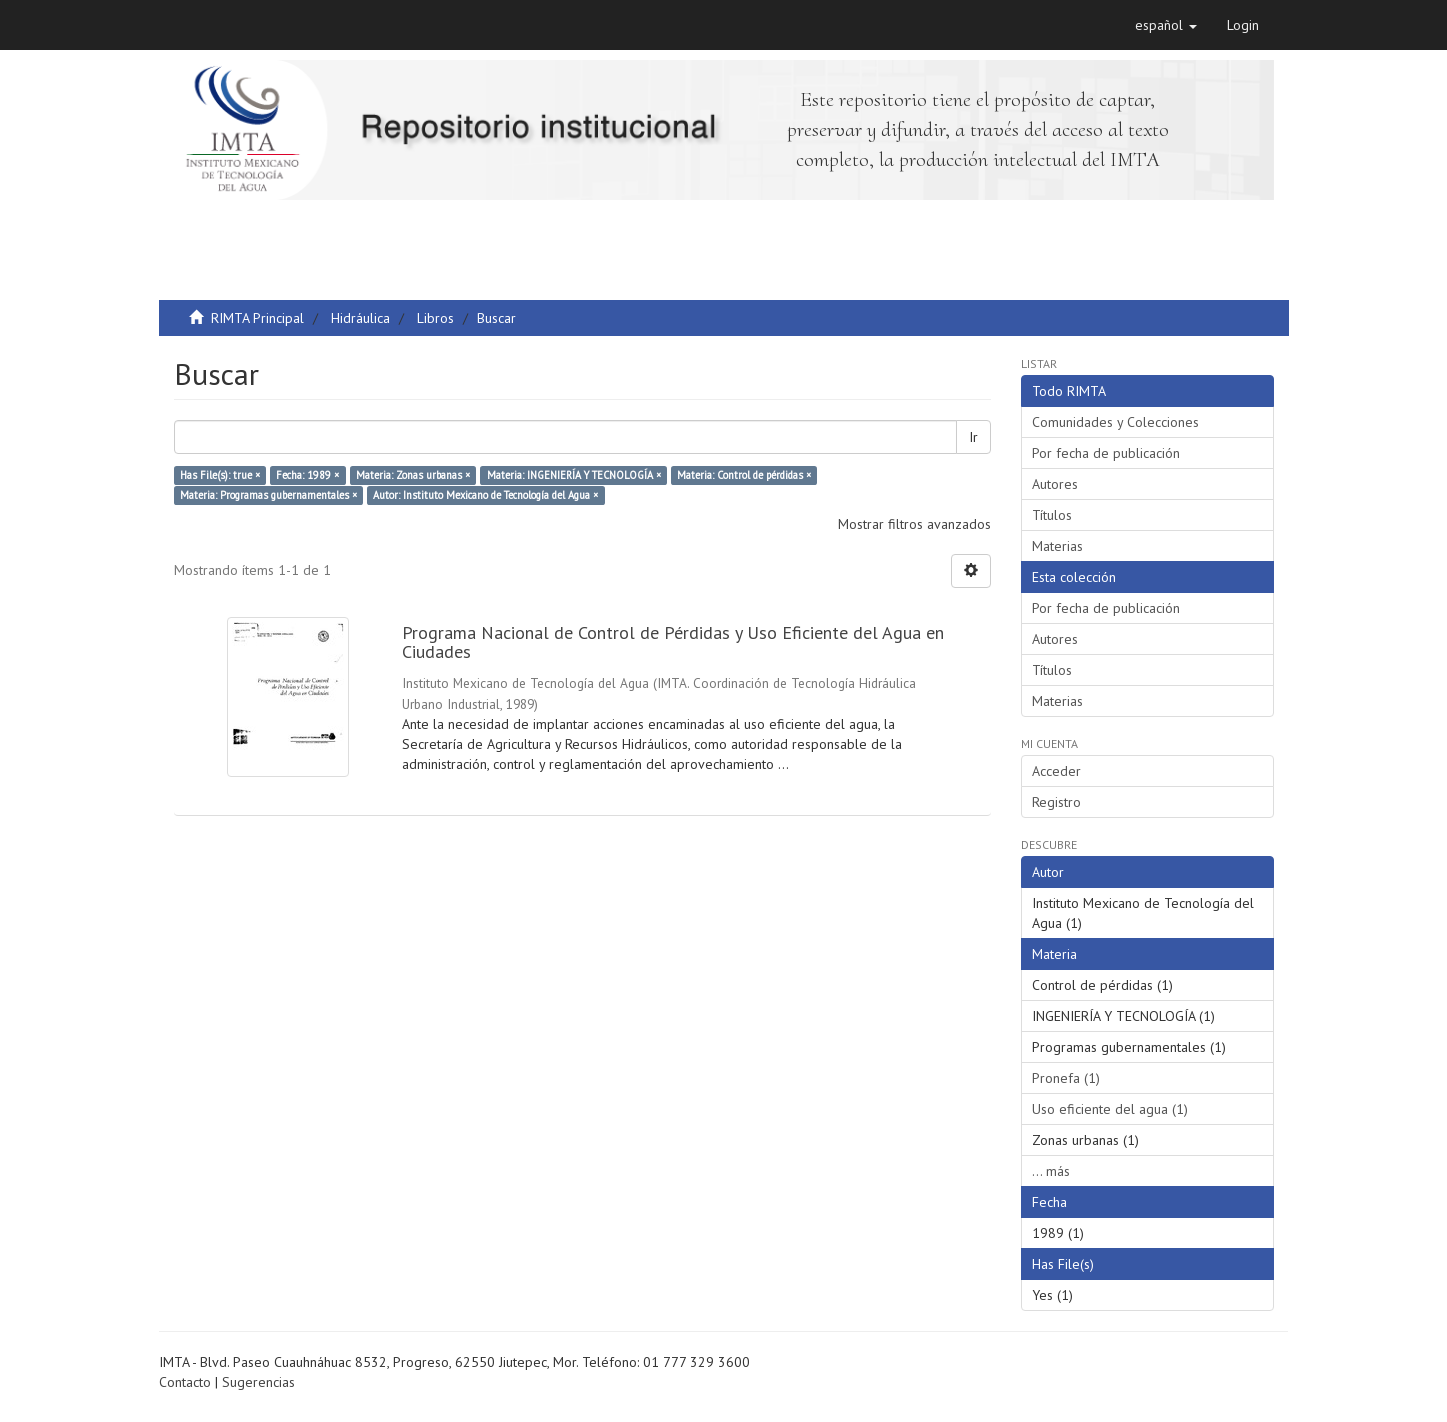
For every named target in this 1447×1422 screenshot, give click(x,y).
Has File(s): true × (220, 475)
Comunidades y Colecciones (1115, 422)
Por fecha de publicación (1106, 453)
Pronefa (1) (1066, 1078)
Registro (1056, 802)
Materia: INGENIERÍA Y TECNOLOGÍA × (574, 475)
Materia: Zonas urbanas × (413, 475)
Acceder (1056, 771)
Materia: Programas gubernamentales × (268, 495)
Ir (973, 437)
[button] (1166, 25)
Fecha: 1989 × (307, 475)
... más (1051, 1171)
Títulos (1052, 515)
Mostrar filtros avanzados (914, 524)
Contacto (185, 1382)
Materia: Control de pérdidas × (744, 475)
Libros (435, 318)
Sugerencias (258, 1382)
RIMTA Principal (257, 318)
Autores (1055, 484)
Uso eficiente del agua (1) (1110, 1109)
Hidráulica (360, 318)
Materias (1057, 546)
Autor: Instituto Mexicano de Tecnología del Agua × (485, 495)
